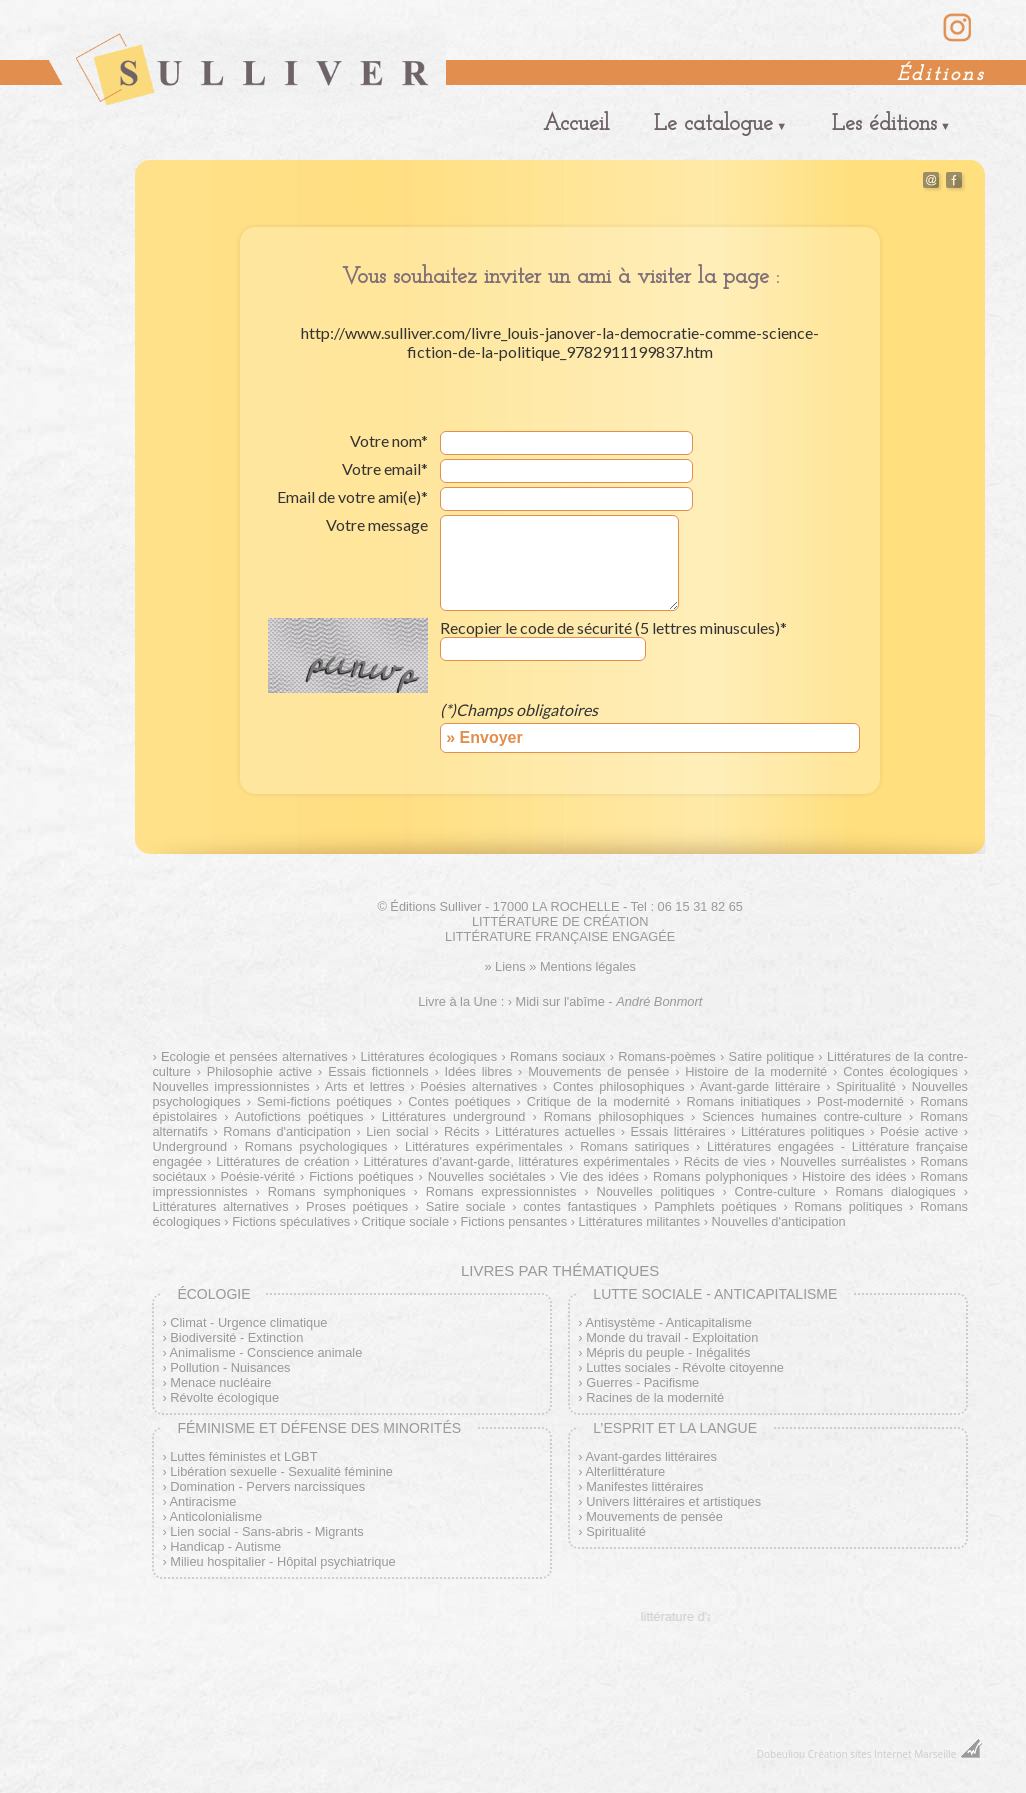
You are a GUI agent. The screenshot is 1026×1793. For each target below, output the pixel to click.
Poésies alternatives (478, 1086)
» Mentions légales (582, 966)
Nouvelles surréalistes (843, 1161)
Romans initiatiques (744, 1101)
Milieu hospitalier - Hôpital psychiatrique (282, 1561)
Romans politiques (848, 1206)
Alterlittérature (625, 1471)
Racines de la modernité (655, 1397)
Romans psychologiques (316, 1146)
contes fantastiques (579, 1206)
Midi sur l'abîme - (609, 1001)
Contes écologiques (900, 1071)
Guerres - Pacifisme (642, 1382)
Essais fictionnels (378, 1071)
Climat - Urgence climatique (248, 1322)
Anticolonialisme (216, 1516)
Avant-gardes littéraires (650, 1456)
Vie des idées (599, 1176)
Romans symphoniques (337, 1191)
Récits (462, 1131)
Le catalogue (713, 124)
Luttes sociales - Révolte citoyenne (685, 1367)
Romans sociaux (557, 1056)
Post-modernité (860, 1101)
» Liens (504, 966)
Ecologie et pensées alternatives (254, 1056)
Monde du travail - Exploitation (672, 1337)
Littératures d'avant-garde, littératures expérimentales (517, 1161)
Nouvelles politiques (655, 1191)
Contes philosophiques (619, 1086)
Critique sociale (406, 1221)
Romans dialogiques (896, 1191)
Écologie (213, 1294)
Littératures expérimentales (484, 1146)
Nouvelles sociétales (487, 1176)
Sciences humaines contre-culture (802, 1116)
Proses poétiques (357, 1206)
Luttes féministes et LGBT (243, 1456)
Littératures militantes (640, 1221)
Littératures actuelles (555, 1131)
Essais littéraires (677, 1131)
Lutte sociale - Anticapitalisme (715, 1294)
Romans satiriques (634, 1146)
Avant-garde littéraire (760, 1086)
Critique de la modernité (598, 1101)
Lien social (397, 1131)
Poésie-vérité (258, 1176)
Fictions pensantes (513, 1221)
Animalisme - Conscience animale (266, 1352)
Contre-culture (774, 1191)
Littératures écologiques (428, 1056)
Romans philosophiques (614, 1116)
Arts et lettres (365, 1086)
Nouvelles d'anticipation (779, 1221)
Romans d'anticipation (287, 1131)
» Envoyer (484, 737)
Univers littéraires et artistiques (673, 1501)
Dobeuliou (781, 1754)
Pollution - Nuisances (230, 1367)
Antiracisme (203, 1501)
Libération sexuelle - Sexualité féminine (281, 1471)
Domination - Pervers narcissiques (267, 1486)
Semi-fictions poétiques (324, 1101)
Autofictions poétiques (299, 1116)
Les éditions (884, 124)
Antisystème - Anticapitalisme (668, 1322)
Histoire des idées (854, 1176)
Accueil (576, 124)
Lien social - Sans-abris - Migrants (266, 1531)
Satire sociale (466, 1206)
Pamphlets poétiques (715, 1206)
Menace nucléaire (220, 1382)
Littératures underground (454, 1116)
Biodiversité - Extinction (236, 1337)
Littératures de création (282, 1161)
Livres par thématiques (560, 1270)
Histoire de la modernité (756, 1071)
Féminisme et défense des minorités (319, 1428)
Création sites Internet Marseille (882, 1754)
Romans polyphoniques (720, 1176)
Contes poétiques (459, 1101)
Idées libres (479, 1071)
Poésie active (919, 1131)
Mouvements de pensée (598, 1071)
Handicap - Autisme (225, 1546)
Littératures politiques (803, 1131)
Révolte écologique (224, 1397)
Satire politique (771, 1056)
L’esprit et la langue (675, 1428)
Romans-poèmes (666, 1056)
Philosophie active (259, 1071)
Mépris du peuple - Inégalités (668, 1352)
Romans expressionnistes (501, 1191)
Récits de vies (725, 1161)
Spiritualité (866, 1086)
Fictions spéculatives (291, 1221)
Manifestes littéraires (644, 1486)
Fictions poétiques (361, 1176)
